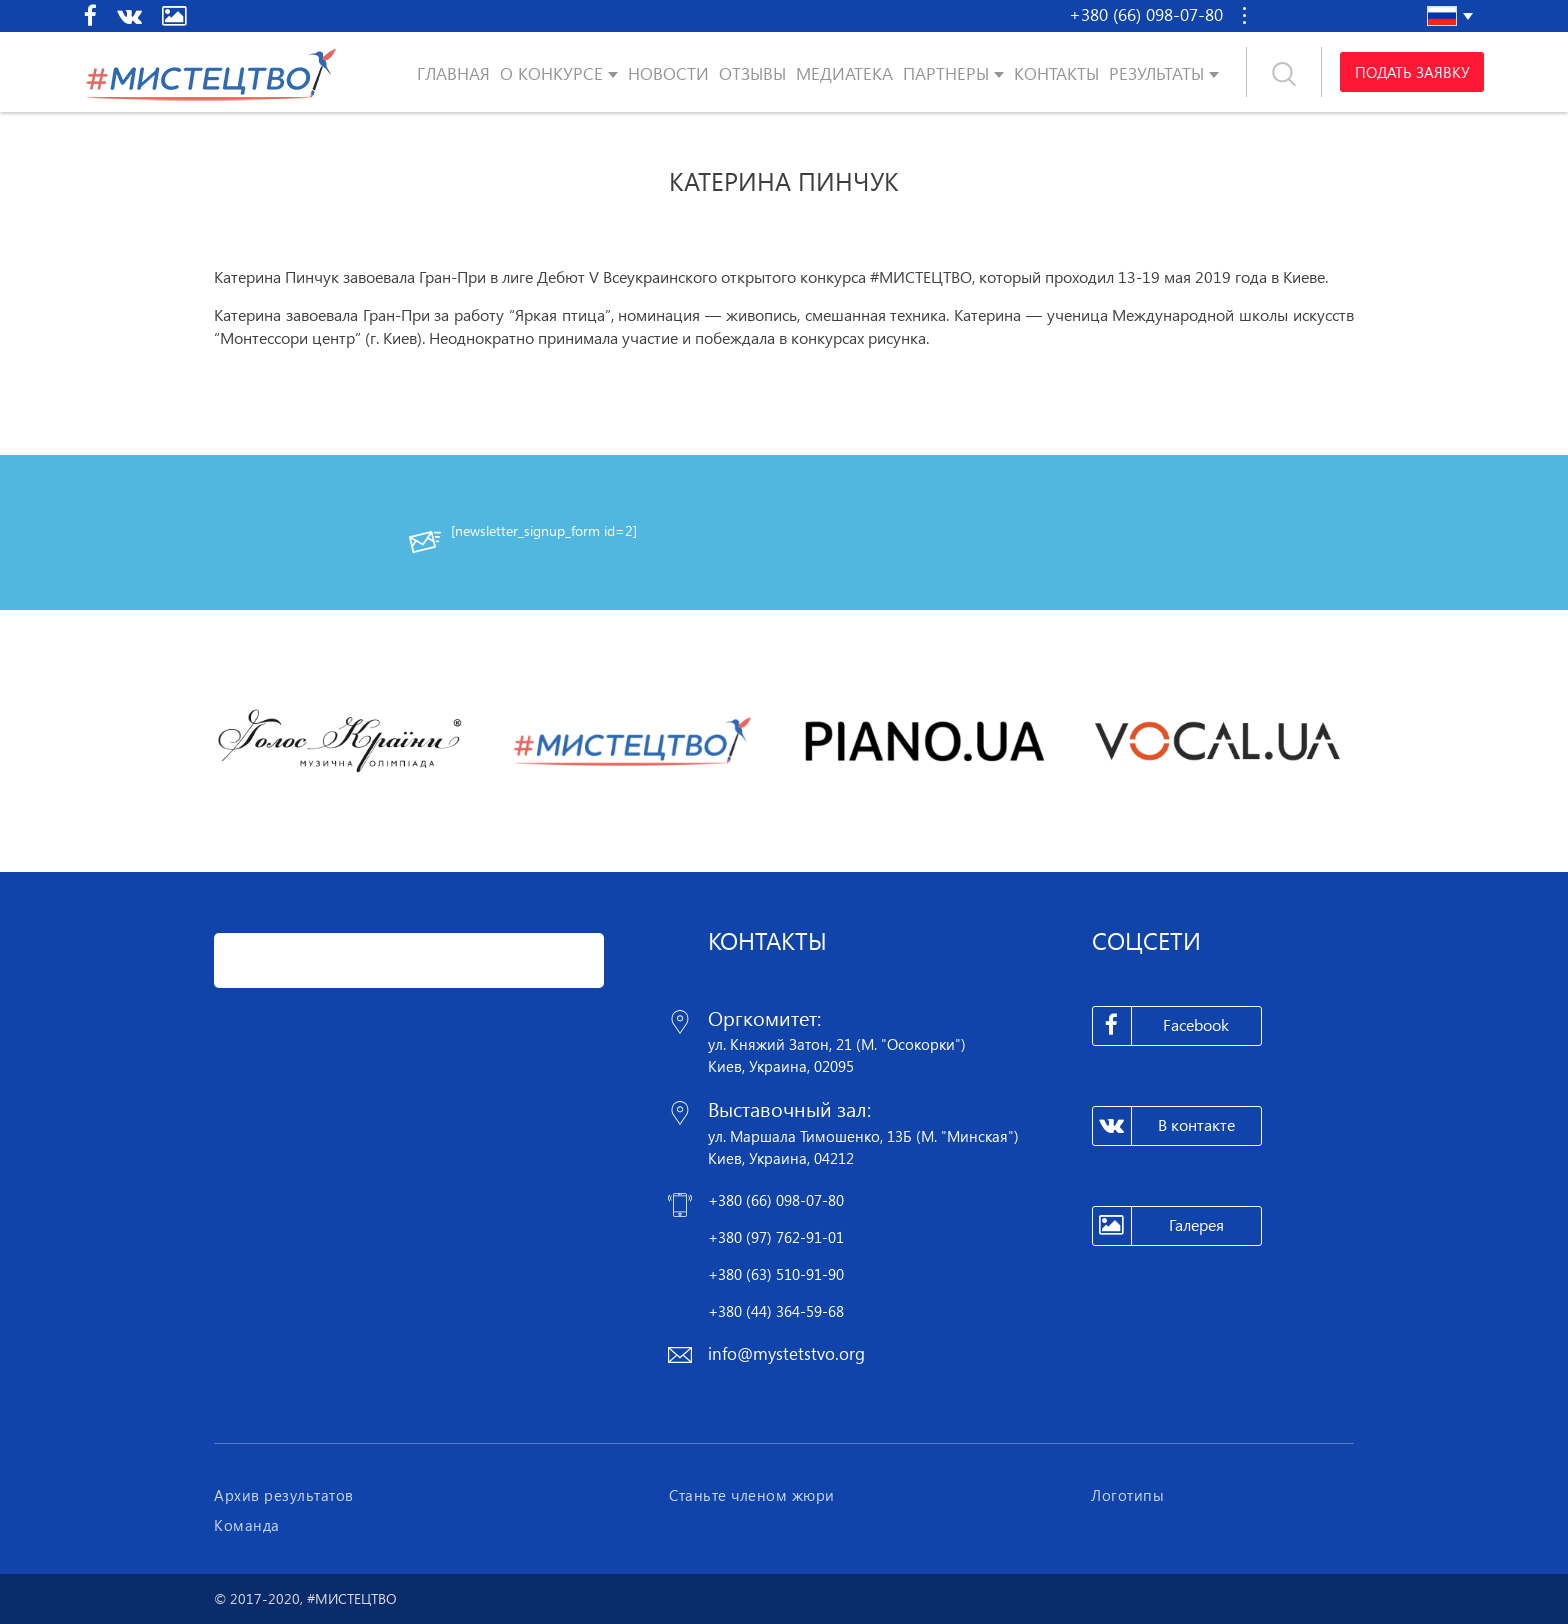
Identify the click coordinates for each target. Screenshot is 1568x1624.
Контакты (1056, 73)
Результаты (1156, 73)
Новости (668, 73)
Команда (247, 1525)
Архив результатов (284, 1495)
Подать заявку (1412, 72)
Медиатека (844, 73)
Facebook (1161, 1026)
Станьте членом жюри (752, 1495)
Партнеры (946, 73)
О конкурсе (551, 73)
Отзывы (752, 73)
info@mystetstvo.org (786, 1353)
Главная (453, 73)
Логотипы (1127, 1495)
